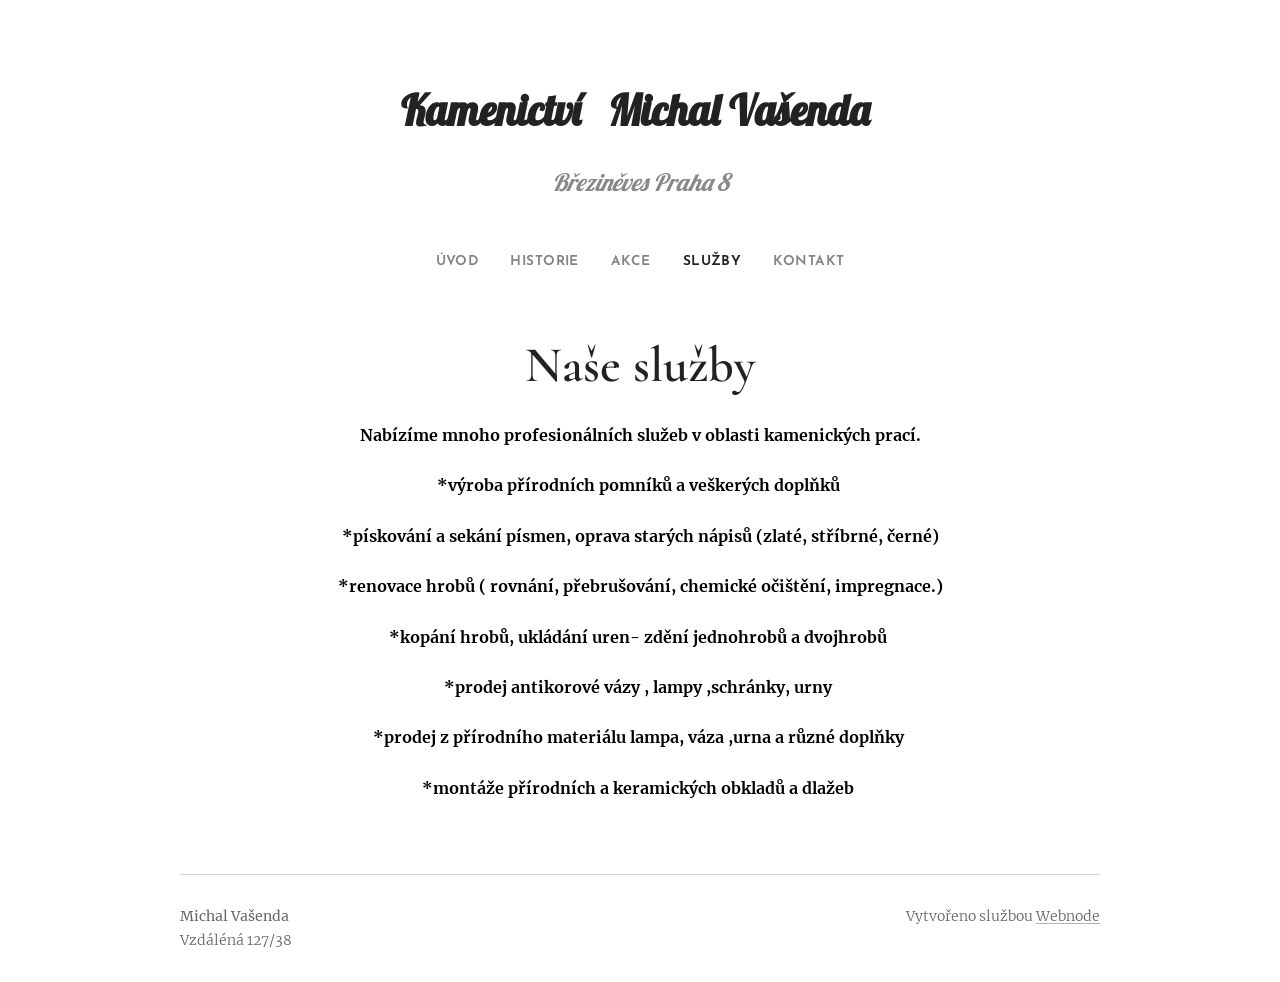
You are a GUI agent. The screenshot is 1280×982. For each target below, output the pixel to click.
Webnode (1068, 916)
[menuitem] (444, 262)
